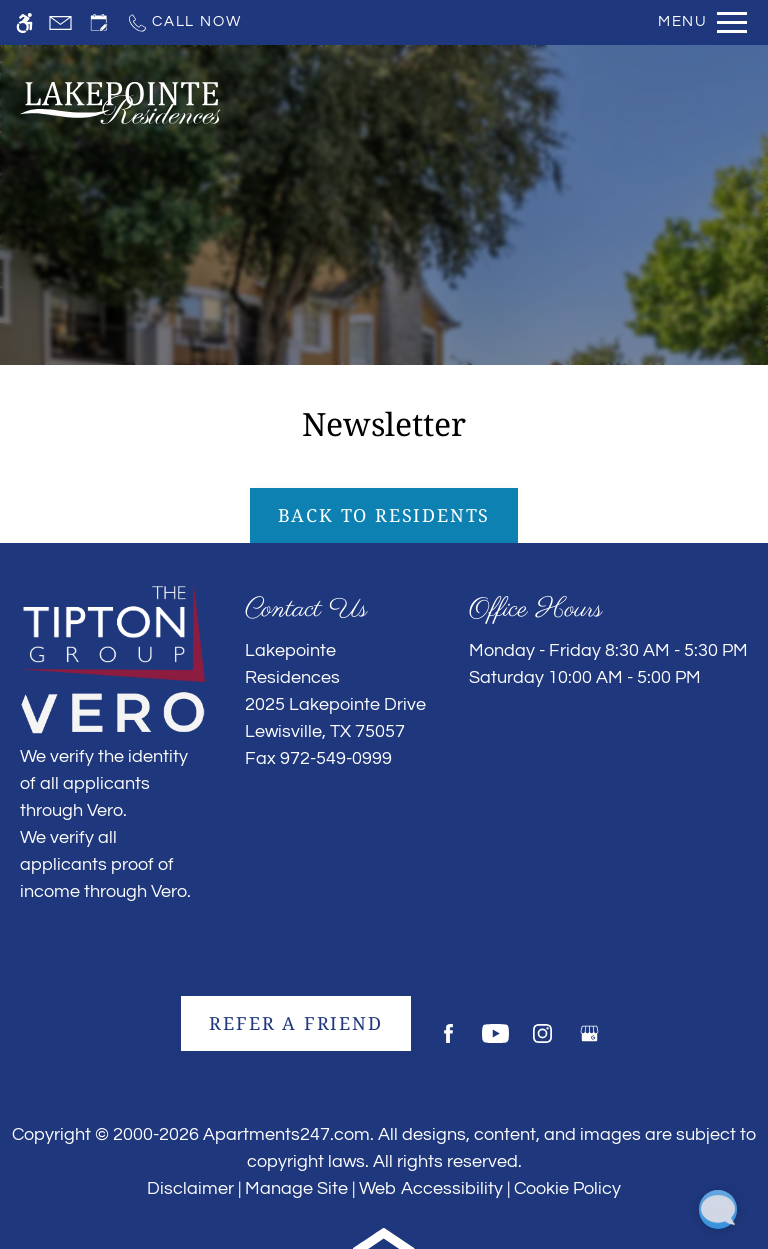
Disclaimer (190, 1188)
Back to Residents (384, 515)
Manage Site (296, 1188)
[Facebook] (448, 1041)
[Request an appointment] (99, 22)
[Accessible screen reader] (24, 22)
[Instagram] (542, 1041)
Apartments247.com (286, 1134)
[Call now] (183, 22)
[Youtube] (495, 1041)
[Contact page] (60, 22)
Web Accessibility (431, 1188)
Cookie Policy (567, 1188)
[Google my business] (589, 1041)
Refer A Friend (295, 1023)
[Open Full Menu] (702, 22)
